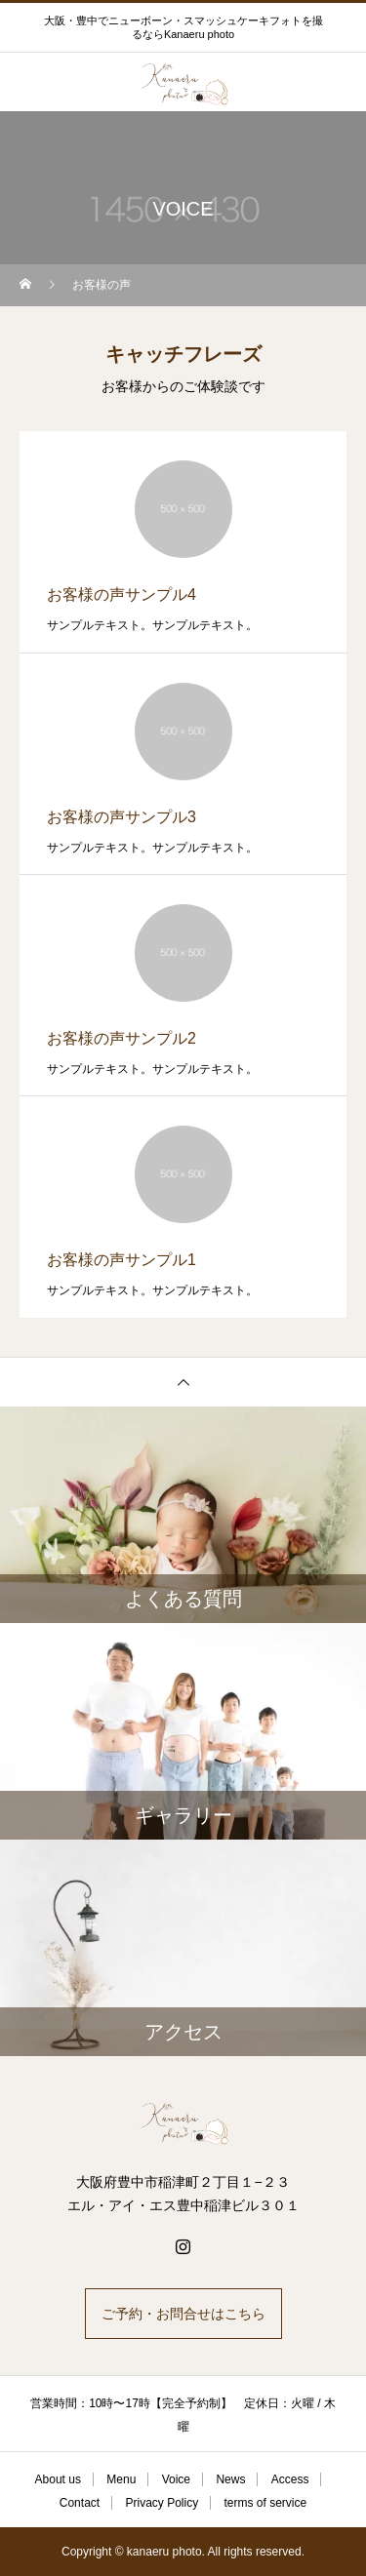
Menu (121, 2479)
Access (290, 2479)
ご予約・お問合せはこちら (183, 2313)
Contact (80, 2503)
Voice (176, 2479)
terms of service (265, 2503)
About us (58, 2479)
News (230, 2479)
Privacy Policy (161, 2503)
